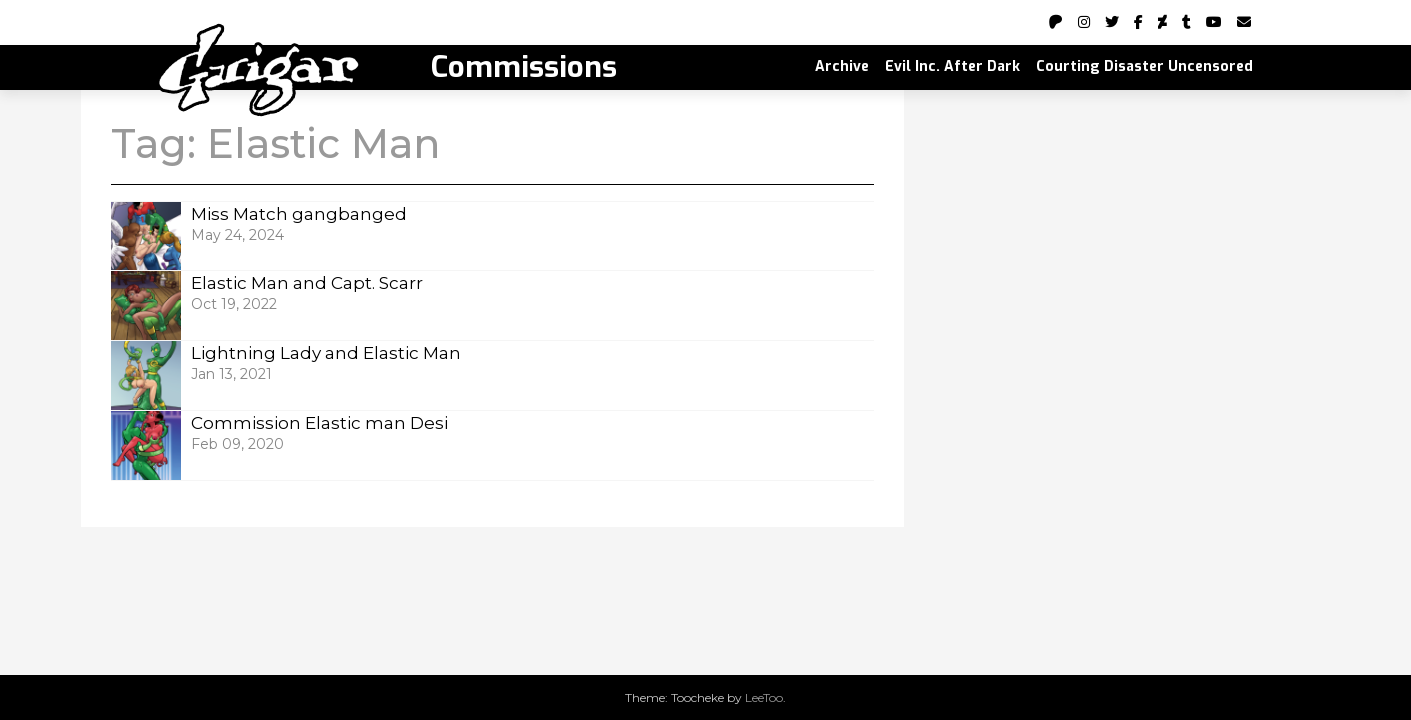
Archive (842, 66)
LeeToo (764, 697)
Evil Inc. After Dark (952, 66)
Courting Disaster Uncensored (1144, 66)
